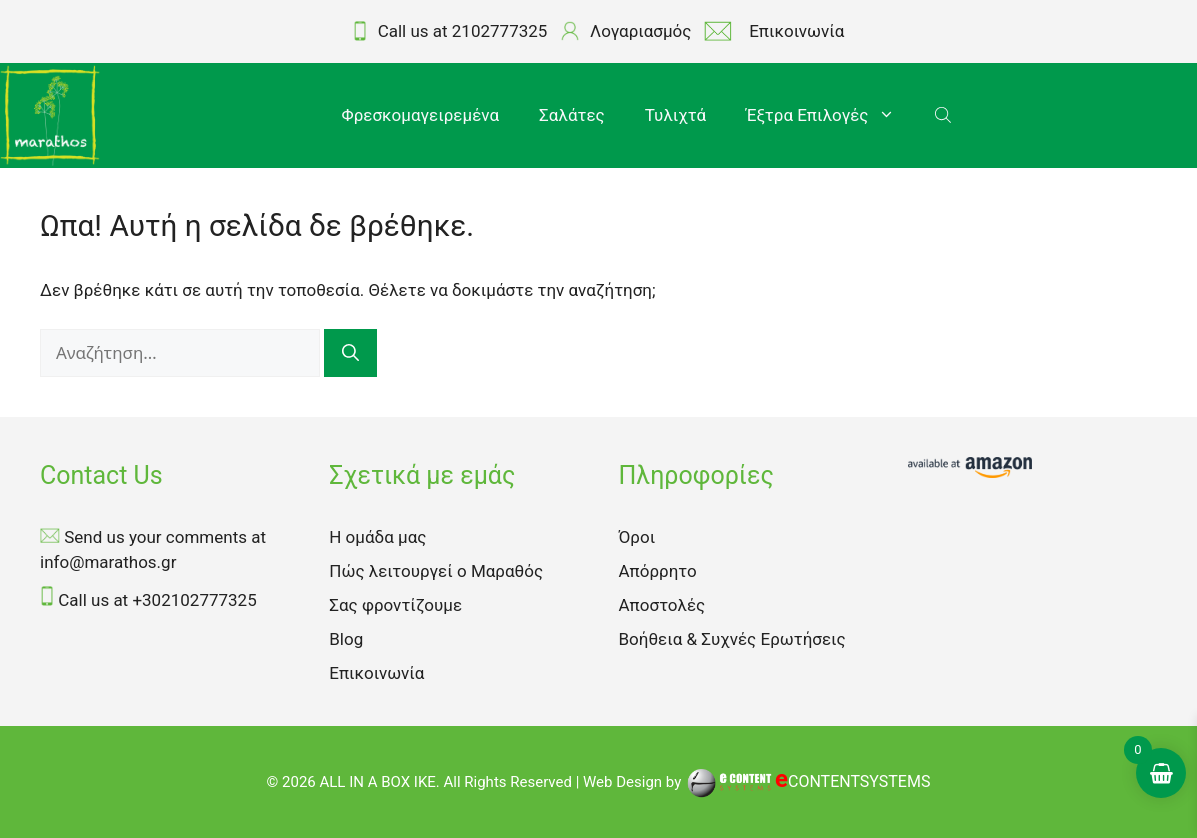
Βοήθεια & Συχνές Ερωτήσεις (732, 639)
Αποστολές (662, 605)
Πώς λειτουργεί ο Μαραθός (436, 571)
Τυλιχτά (675, 115)
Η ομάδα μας (377, 537)
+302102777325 (194, 600)
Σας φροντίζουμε (395, 605)
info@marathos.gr (108, 562)
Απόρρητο (658, 571)
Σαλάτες (572, 115)
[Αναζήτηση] (350, 353)
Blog (346, 639)
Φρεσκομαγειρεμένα (421, 115)
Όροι (637, 537)
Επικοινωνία (376, 673)
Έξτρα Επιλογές (830, 115)
